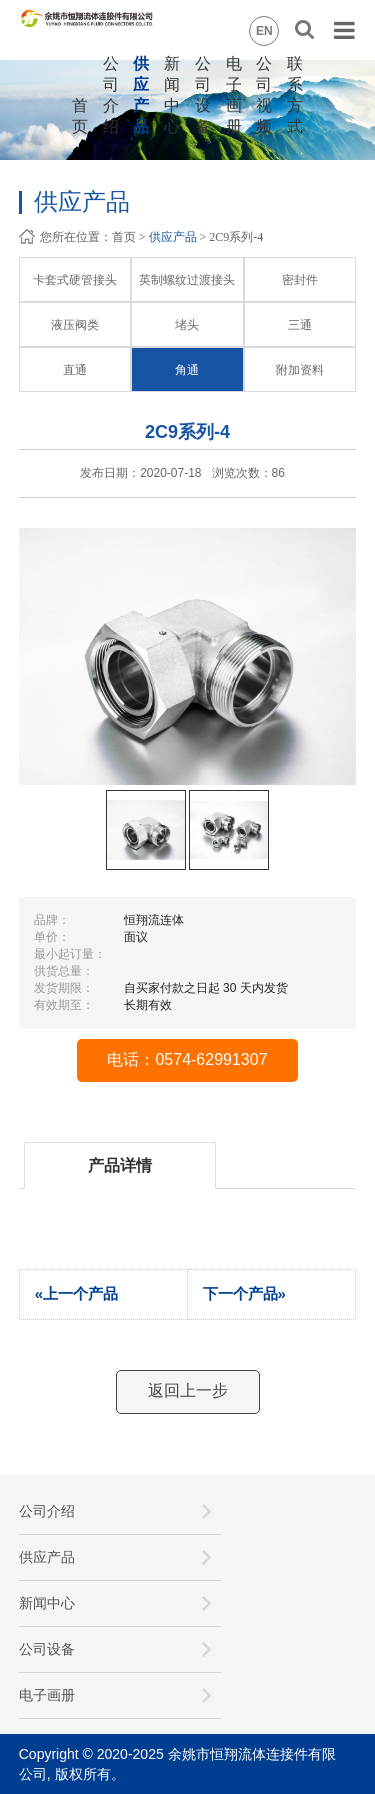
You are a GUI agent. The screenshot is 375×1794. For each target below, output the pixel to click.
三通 (300, 325)
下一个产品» (244, 1293)
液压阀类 (75, 325)
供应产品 (173, 237)
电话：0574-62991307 (187, 1059)
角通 (187, 370)
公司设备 (47, 1649)
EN (264, 31)
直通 (75, 370)
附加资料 (300, 370)
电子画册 (47, 1695)
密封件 (300, 280)
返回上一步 (188, 1390)
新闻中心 (47, 1603)
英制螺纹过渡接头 (187, 280)
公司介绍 (47, 1511)
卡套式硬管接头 (75, 280)
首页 (124, 237)
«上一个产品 (76, 1293)
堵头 (187, 325)
